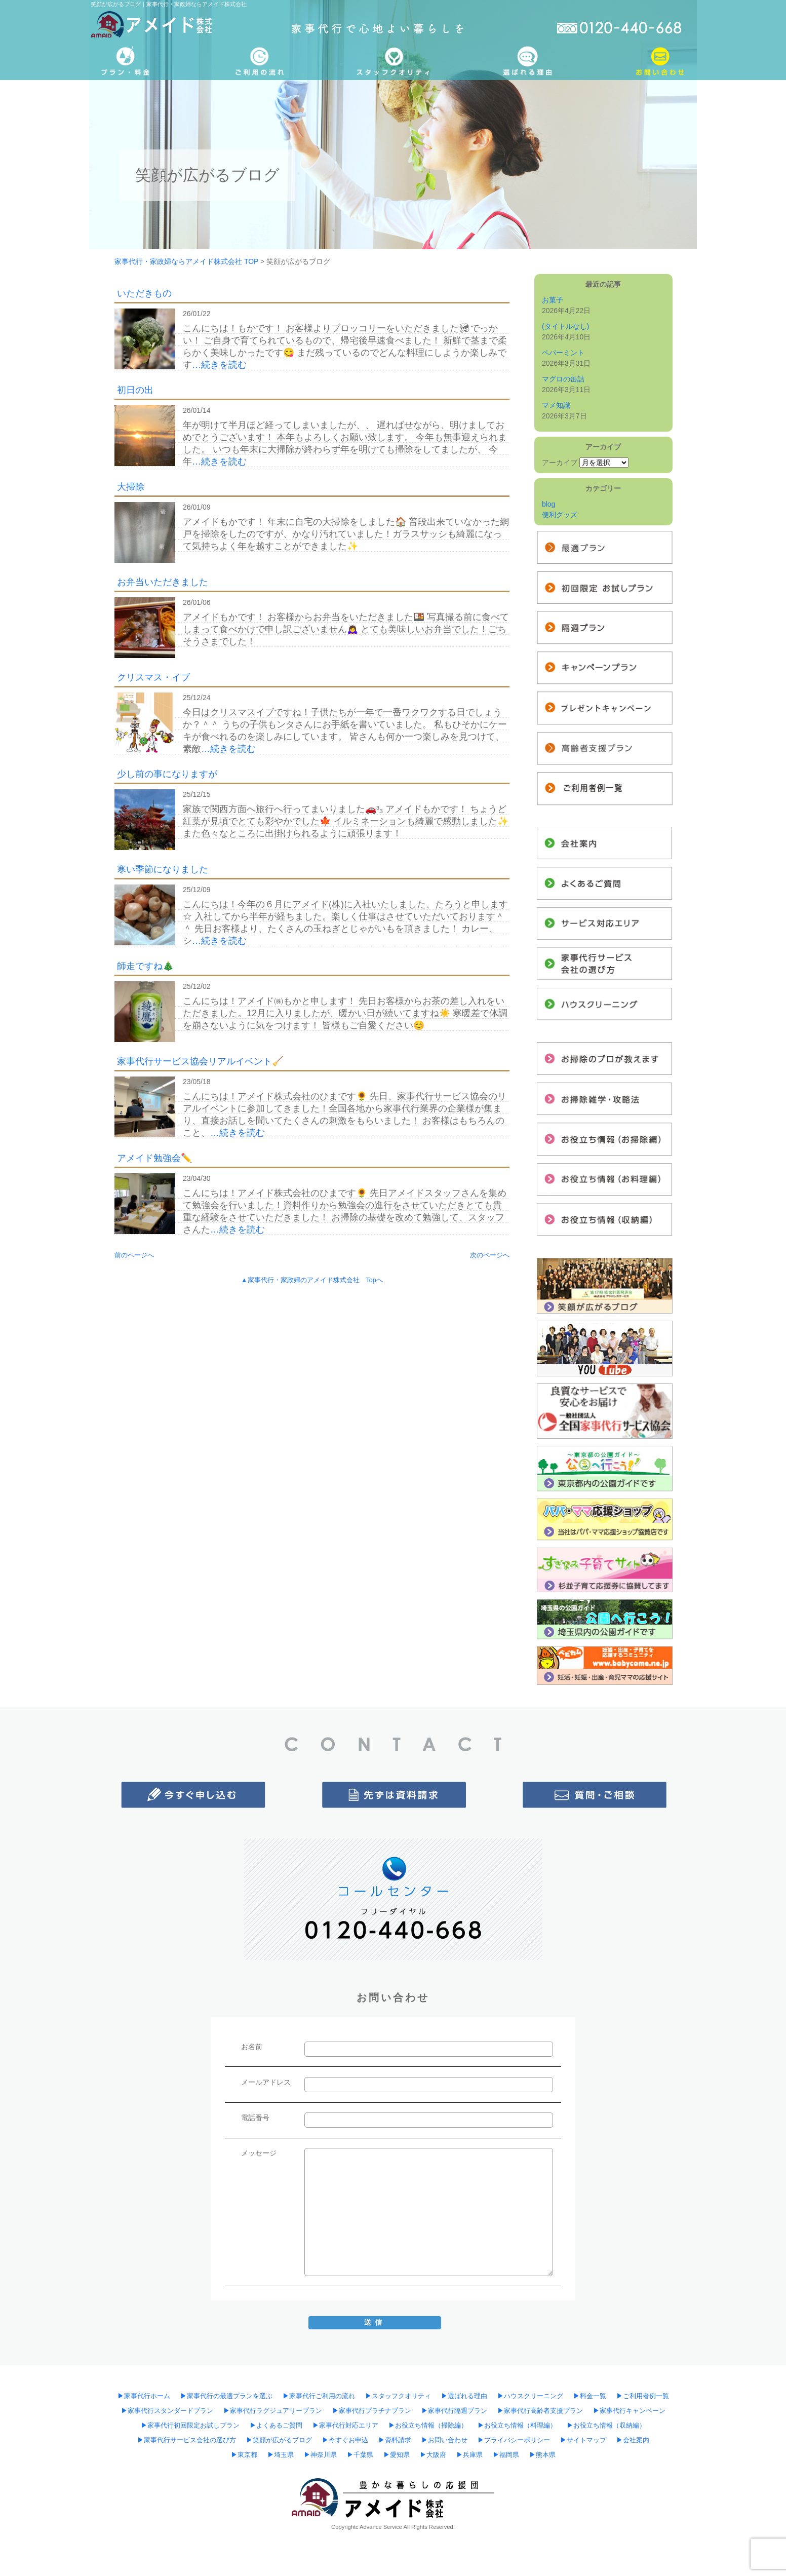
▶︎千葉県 (360, 2454)
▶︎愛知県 (396, 2454)
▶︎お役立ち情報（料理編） (517, 2425)
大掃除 (130, 487)
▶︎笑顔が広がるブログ (279, 2440)
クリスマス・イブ (153, 677)
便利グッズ (559, 515)
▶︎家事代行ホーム (143, 2396)
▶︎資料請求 (394, 2440)
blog (548, 504)
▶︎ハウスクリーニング (530, 2396)
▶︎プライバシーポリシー (514, 2440)
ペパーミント (563, 353)
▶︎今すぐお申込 (345, 2440)
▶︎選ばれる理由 (464, 2396)
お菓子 (552, 300)
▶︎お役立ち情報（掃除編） (427, 2425)
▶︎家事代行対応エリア (345, 2425)
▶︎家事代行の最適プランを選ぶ (226, 2396)
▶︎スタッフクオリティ (398, 2396)
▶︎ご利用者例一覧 (642, 2396)
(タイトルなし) (565, 326)
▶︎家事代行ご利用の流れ (319, 2396)
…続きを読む (219, 365)
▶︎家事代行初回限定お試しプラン (190, 2425)
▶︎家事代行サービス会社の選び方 (186, 2440)
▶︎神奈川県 (320, 2454)
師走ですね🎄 (145, 966)
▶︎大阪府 (433, 2454)
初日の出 (135, 390)
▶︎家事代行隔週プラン (454, 2410)
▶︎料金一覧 (589, 2396)
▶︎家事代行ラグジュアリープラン (272, 2410)
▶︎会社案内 (632, 2440)
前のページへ (134, 1255)
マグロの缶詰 (563, 379)
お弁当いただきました (162, 582)
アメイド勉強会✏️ (154, 1158)
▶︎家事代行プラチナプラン (371, 2410)
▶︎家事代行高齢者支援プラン (540, 2410)
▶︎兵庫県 (469, 2454)
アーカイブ (559, 462)
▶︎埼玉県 (280, 2454)
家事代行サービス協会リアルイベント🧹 (200, 1061)
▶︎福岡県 (506, 2454)
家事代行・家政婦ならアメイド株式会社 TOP (186, 261)
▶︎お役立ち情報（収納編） (606, 2425)
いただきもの (144, 293)
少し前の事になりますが (167, 774)
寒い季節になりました (162, 869)
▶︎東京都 (244, 2454)
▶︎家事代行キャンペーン (629, 2410)
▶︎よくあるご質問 (276, 2425)
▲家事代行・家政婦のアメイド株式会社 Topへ (312, 1280)
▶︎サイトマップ (583, 2440)
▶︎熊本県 (542, 2454)
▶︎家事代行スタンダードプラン (167, 2410)
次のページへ (489, 1255)
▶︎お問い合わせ (444, 2440)
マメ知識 (556, 405)
